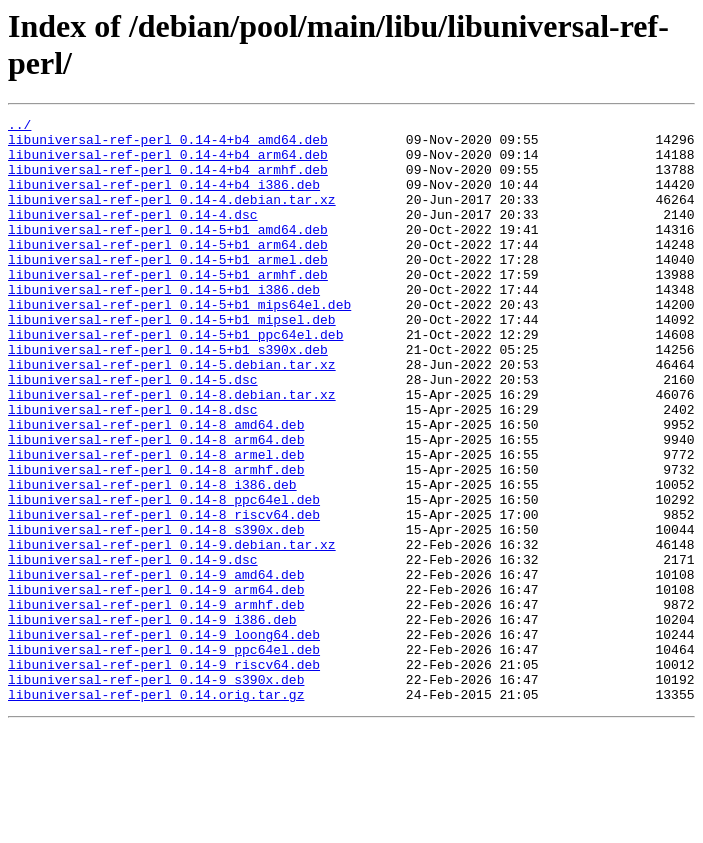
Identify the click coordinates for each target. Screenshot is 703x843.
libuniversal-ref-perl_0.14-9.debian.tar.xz (172, 631)
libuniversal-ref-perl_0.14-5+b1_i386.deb (164, 325)
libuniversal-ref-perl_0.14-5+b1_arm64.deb (168, 271)
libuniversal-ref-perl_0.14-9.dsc (133, 649)
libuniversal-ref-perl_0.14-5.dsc (133, 433)
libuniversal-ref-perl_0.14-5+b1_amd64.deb (168, 253)
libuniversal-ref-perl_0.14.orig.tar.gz (156, 811)
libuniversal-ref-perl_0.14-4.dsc (133, 235)
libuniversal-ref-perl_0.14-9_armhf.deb (156, 703)
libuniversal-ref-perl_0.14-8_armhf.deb (156, 541)
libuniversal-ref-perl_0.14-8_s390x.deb (156, 613)
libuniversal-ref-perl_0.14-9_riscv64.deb (164, 775)
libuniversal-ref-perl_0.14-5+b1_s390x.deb (168, 397)
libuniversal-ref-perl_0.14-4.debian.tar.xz (172, 217)
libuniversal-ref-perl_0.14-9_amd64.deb (156, 667)
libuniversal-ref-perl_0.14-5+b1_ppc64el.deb (175, 379)
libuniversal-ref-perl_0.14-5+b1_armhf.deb (168, 307)
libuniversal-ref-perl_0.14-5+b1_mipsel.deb (172, 361)
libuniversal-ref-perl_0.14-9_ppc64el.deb (164, 757)
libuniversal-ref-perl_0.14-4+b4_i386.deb (164, 199)
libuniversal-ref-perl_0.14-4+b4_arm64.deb (168, 163)
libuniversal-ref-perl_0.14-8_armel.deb (156, 523)
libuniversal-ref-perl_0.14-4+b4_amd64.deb (168, 145)
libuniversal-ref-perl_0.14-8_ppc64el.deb (164, 577)
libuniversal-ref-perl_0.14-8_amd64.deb (156, 487)
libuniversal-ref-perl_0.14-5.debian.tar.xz (172, 415)
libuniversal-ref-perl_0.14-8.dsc (133, 469)
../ (19, 127)
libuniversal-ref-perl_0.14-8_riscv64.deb (164, 595)
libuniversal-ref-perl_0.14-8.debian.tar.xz (172, 451)
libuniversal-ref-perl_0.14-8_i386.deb (152, 559)
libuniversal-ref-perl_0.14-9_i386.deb (152, 721)
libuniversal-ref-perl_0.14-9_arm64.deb (156, 685)
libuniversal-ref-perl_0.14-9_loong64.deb (164, 739)
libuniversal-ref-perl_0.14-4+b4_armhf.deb (168, 181)
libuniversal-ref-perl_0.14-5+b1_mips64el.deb (179, 343)
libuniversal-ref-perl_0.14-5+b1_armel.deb (168, 289)
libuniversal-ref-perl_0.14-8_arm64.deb (156, 505)
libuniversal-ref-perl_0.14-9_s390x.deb (156, 793)
